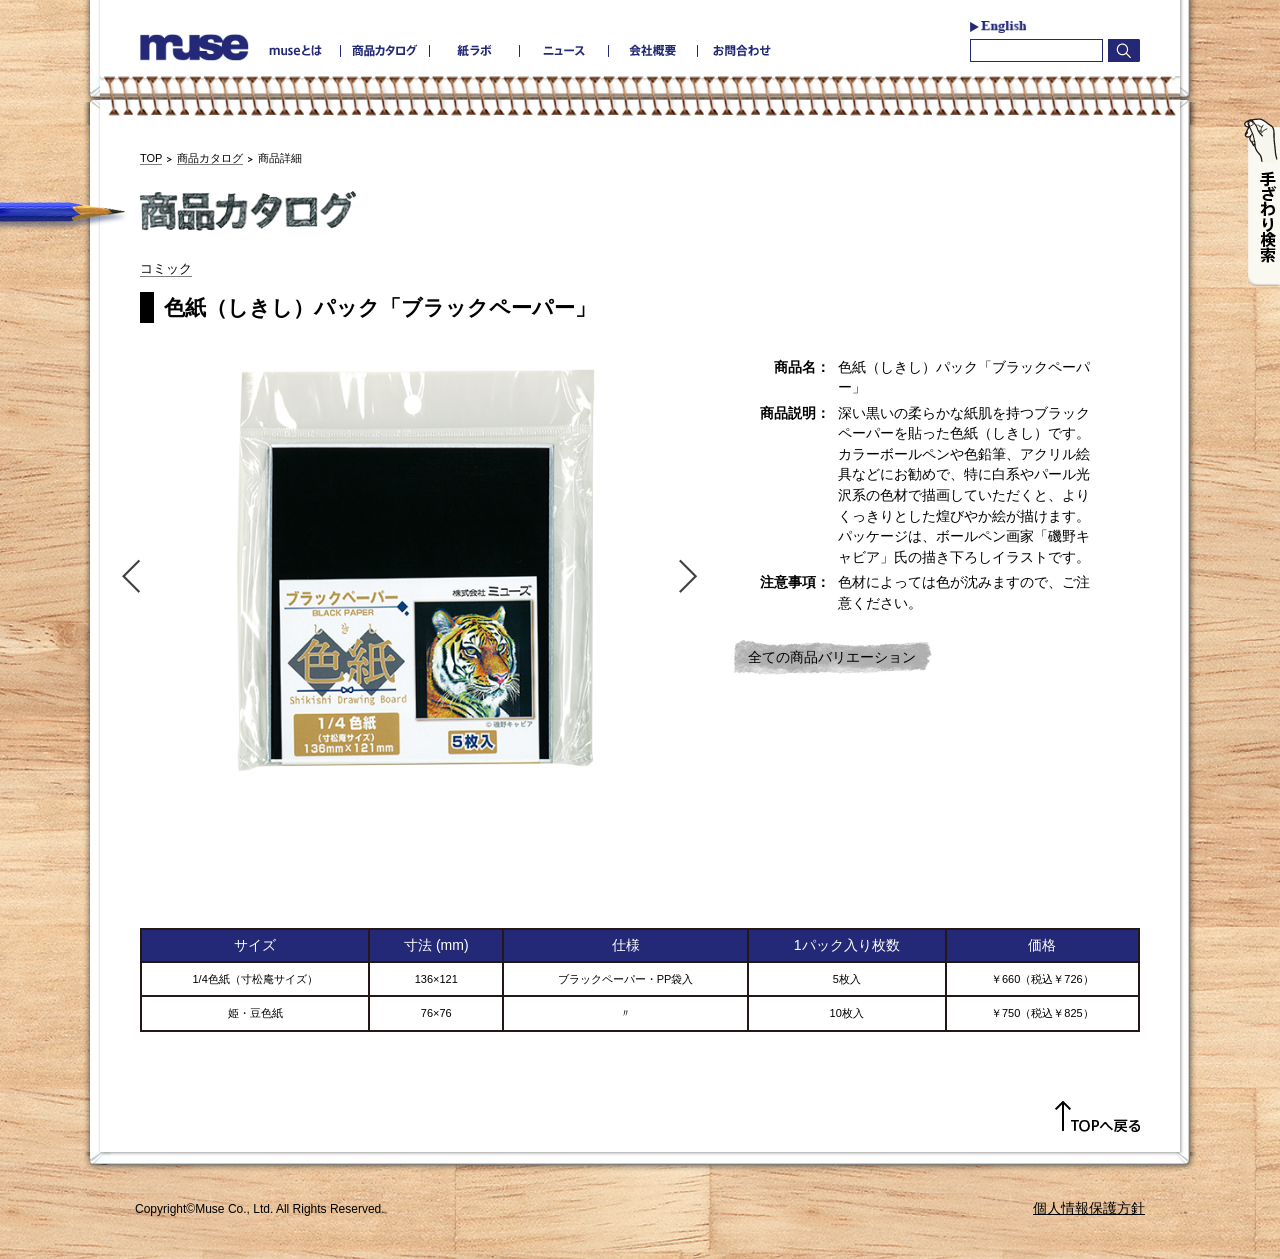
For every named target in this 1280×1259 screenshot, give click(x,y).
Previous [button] (127, 575)
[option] (410, 567)
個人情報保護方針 (1089, 1208)
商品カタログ (210, 158)
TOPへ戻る (1097, 1117)
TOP (151, 158)
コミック (166, 268)
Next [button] (693, 575)
